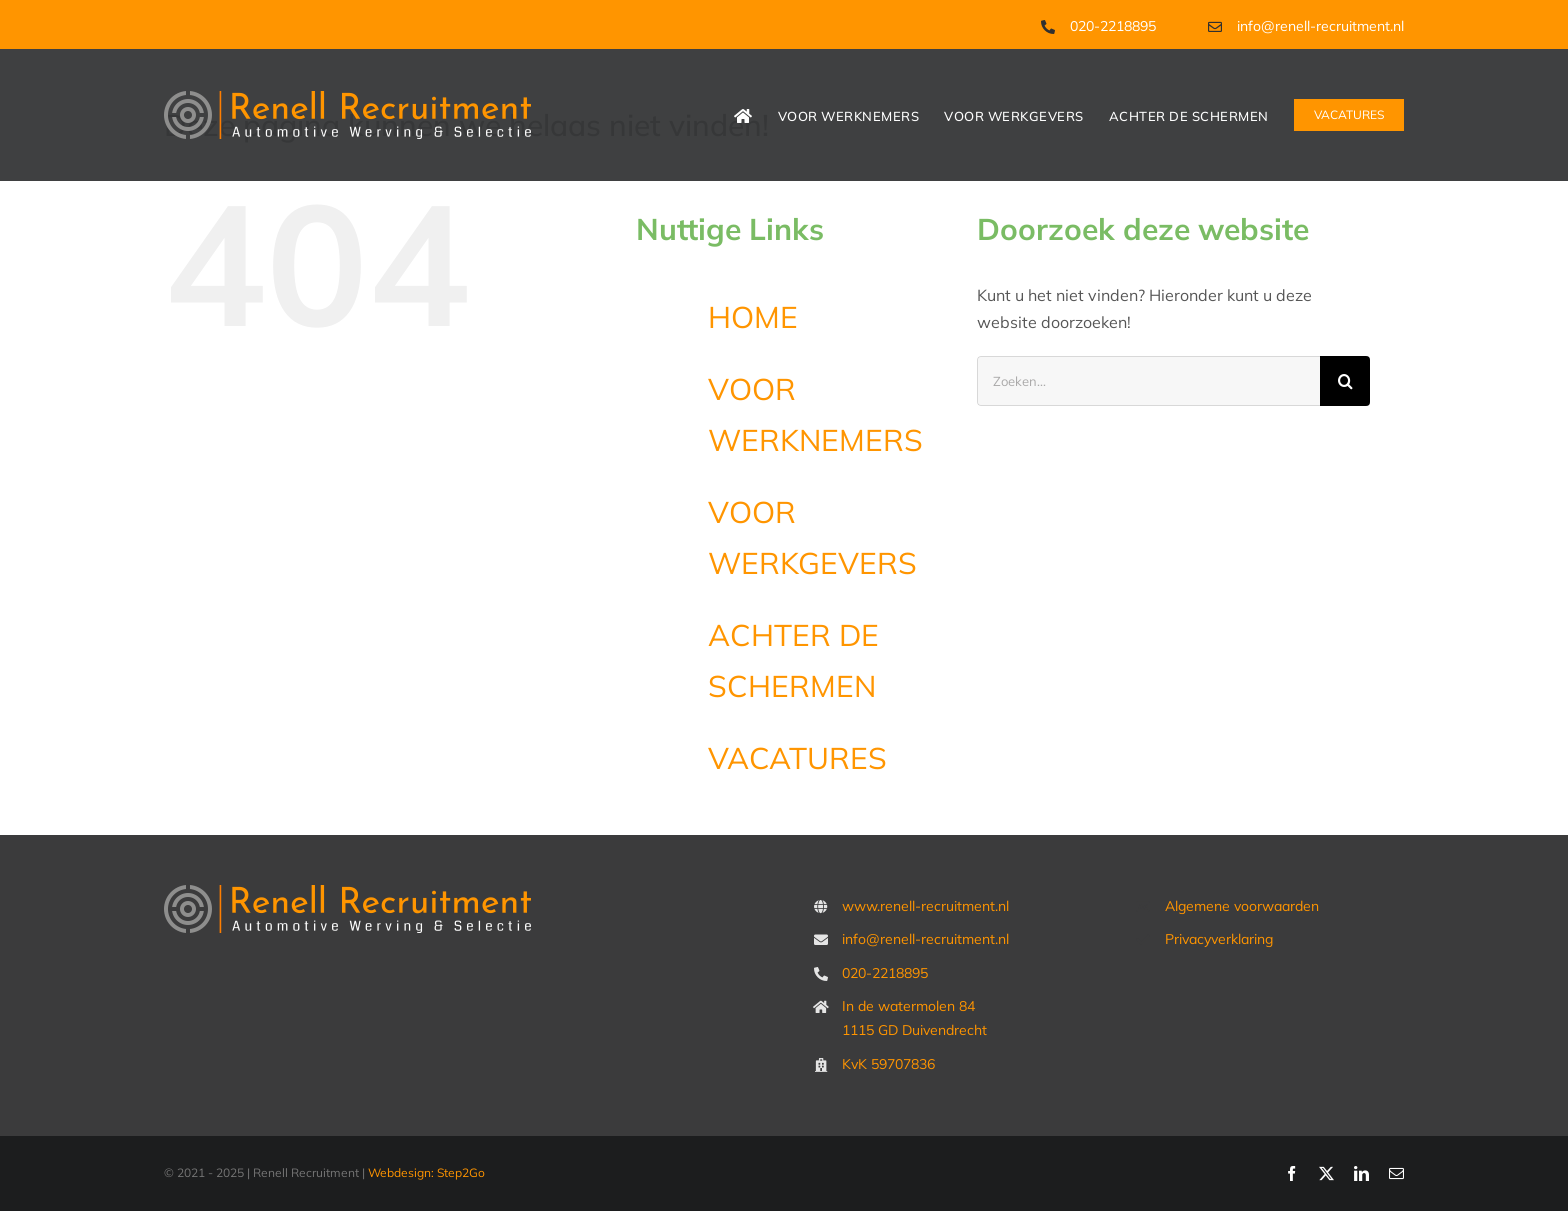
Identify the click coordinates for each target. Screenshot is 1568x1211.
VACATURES (797, 758)
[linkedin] (1361, 1173)
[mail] (1396, 1173)
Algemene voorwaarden (1242, 906)
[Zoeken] (1345, 381)
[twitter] (1326, 1173)
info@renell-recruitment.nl (1320, 26)
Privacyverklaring (1219, 939)
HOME (753, 317)
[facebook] (1291, 1173)
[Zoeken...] (1148, 381)
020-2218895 (1113, 26)
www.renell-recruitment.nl (925, 906)
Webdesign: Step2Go (426, 1172)
